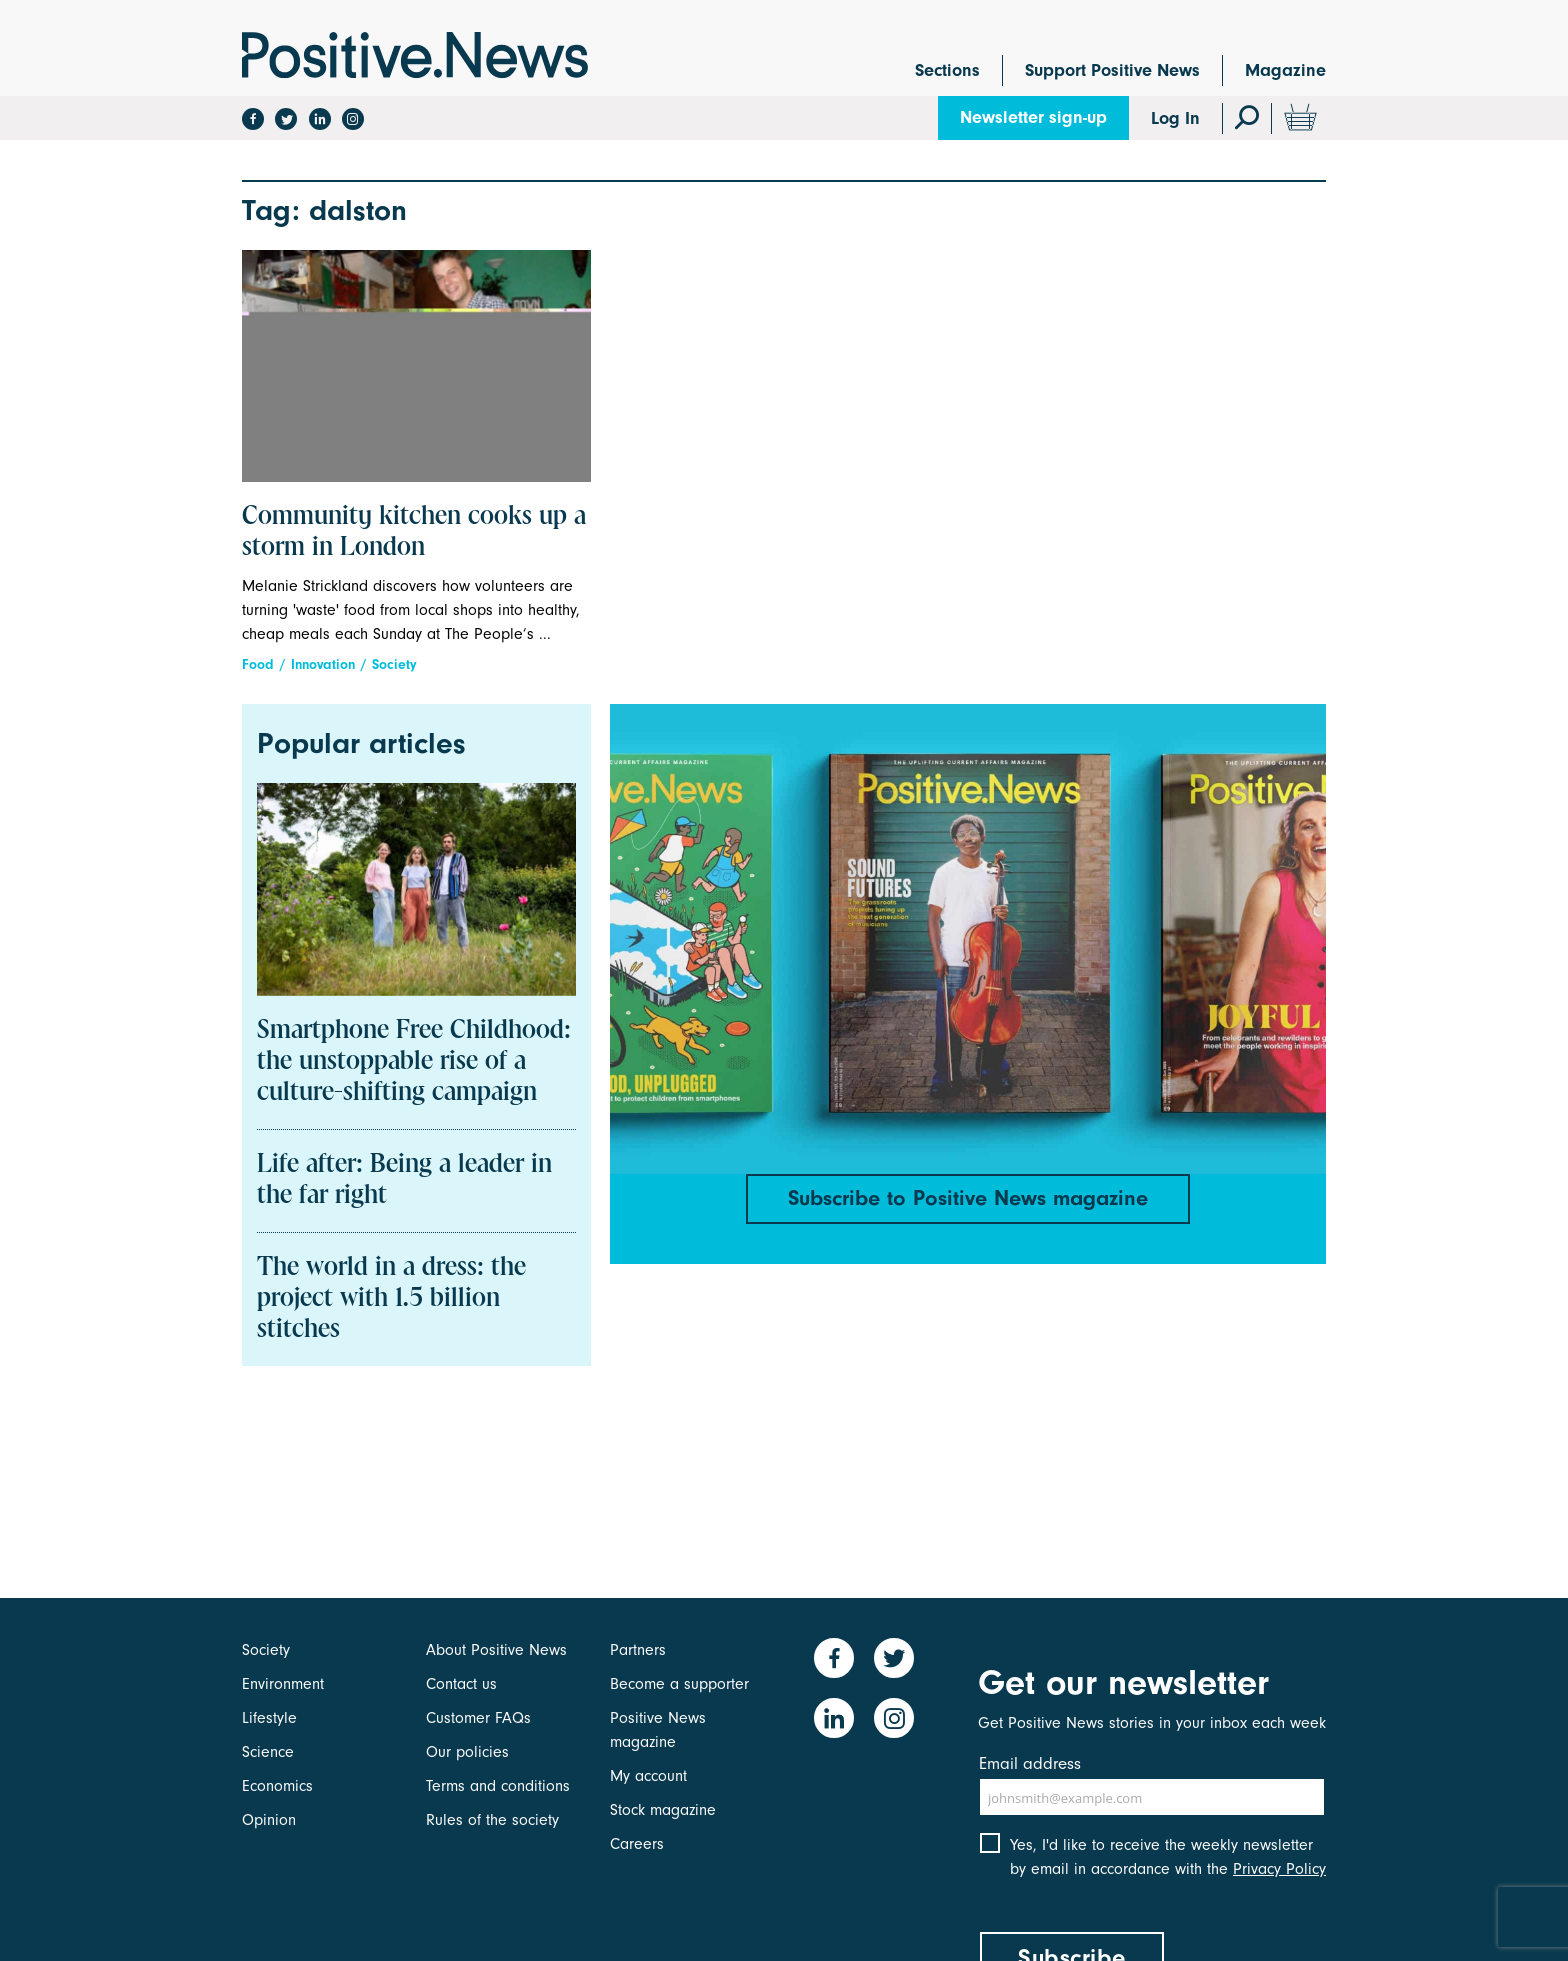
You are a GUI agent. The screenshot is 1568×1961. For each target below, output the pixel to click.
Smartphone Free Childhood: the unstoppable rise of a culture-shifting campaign (414, 1062)
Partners (638, 1650)
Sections (947, 70)
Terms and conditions (498, 1786)
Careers (637, 1844)
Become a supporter (679, 1684)
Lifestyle (269, 1718)
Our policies (467, 1752)
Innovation (323, 664)
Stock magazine (663, 1810)
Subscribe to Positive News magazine (968, 1198)
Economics (277, 1786)
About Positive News (496, 1650)
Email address (1030, 1763)
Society (394, 664)
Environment (283, 1684)
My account (648, 1776)
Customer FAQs (478, 1718)
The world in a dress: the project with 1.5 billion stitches (391, 1299)
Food (258, 664)
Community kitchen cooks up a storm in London (414, 532)
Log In (1175, 118)
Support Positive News (1112, 70)
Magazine (1285, 70)
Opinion (269, 1820)
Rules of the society (492, 1820)
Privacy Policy (1279, 1869)
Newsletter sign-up (1033, 117)
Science (268, 1752)
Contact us (461, 1684)
